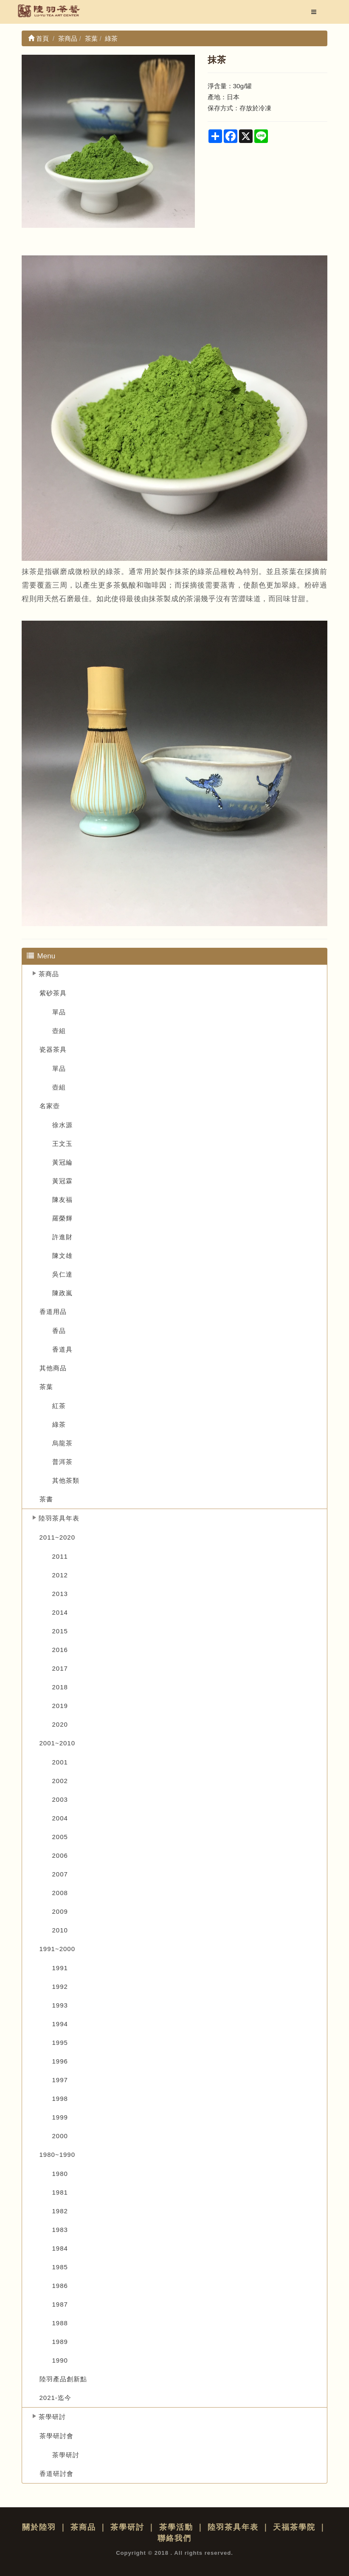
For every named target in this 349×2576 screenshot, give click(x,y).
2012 (60, 1575)
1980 (60, 2173)
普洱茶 (62, 1461)
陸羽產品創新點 (63, 2379)
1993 (60, 2005)
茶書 (46, 1499)
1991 (60, 1967)
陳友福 (62, 1199)
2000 (60, 2135)
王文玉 (62, 1143)
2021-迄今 (55, 2397)
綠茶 (59, 1424)
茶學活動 (176, 2527)
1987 (60, 2304)
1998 (60, 2098)
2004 (60, 1818)
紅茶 (59, 1405)
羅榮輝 (62, 1218)
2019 (60, 1705)
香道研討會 (56, 2473)
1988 (60, 2323)
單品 (59, 1012)
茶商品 (49, 973)
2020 (60, 1724)
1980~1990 (57, 2154)
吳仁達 (62, 1274)
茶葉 (46, 1386)
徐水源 (62, 1124)
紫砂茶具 (53, 993)
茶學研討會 (56, 2435)
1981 (60, 2192)
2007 (60, 1874)
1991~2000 (57, 1948)
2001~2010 (57, 1743)
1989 (60, 2341)
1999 (60, 2117)
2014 (60, 1612)
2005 (60, 1836)
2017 (60, 1668)
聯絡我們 (174, 2538)
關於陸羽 (39, 2527)
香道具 (62, 1349)
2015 (60, 1631)
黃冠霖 (62, 1180)
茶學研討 (52, 2416)
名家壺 (49, 1105)
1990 (60, 2360)
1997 (60, 2079)
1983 (60, 2229)
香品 (59, 1330)
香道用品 (53, 1311)
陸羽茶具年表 (59, 1518)
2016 (60, 1649)
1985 (60, 2267)
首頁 (38, 38)
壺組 (59, 1030)
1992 (60, 1986)
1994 (60, 2023)
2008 (60, 1892)
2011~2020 (57, 1537)
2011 (60, 1556)
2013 (60, 1593)
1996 (60, 2061)
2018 (60, 1687)
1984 (60, 2248)
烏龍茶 (62, 1443)
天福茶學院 (294, 2527)
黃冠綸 (62, 1162)
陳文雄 (62, 1255)
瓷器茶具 (53, 1049)
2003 (60, 1799)
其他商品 (53, 1368)
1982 (60, 2211)
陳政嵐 (62, 1292)
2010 (60, 1930)
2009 (60, 1911)
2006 (60, 1855)
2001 (60, 1762)
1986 (60, 2285)
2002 (60, 1780)
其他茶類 (65, 1480)
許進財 (62, 1236)
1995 (60, 2042)
